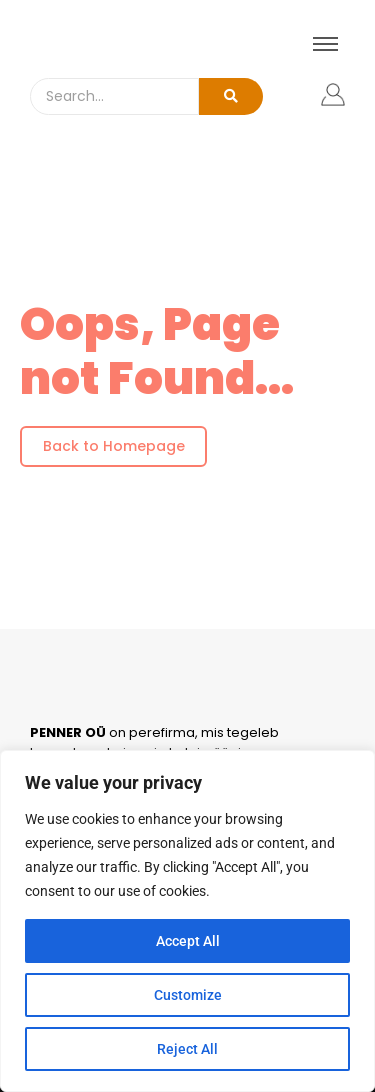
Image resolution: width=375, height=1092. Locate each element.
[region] (187, 921)
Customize (188, 995)
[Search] (114, 96)
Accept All (188, 941)
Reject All (187, 1049)
